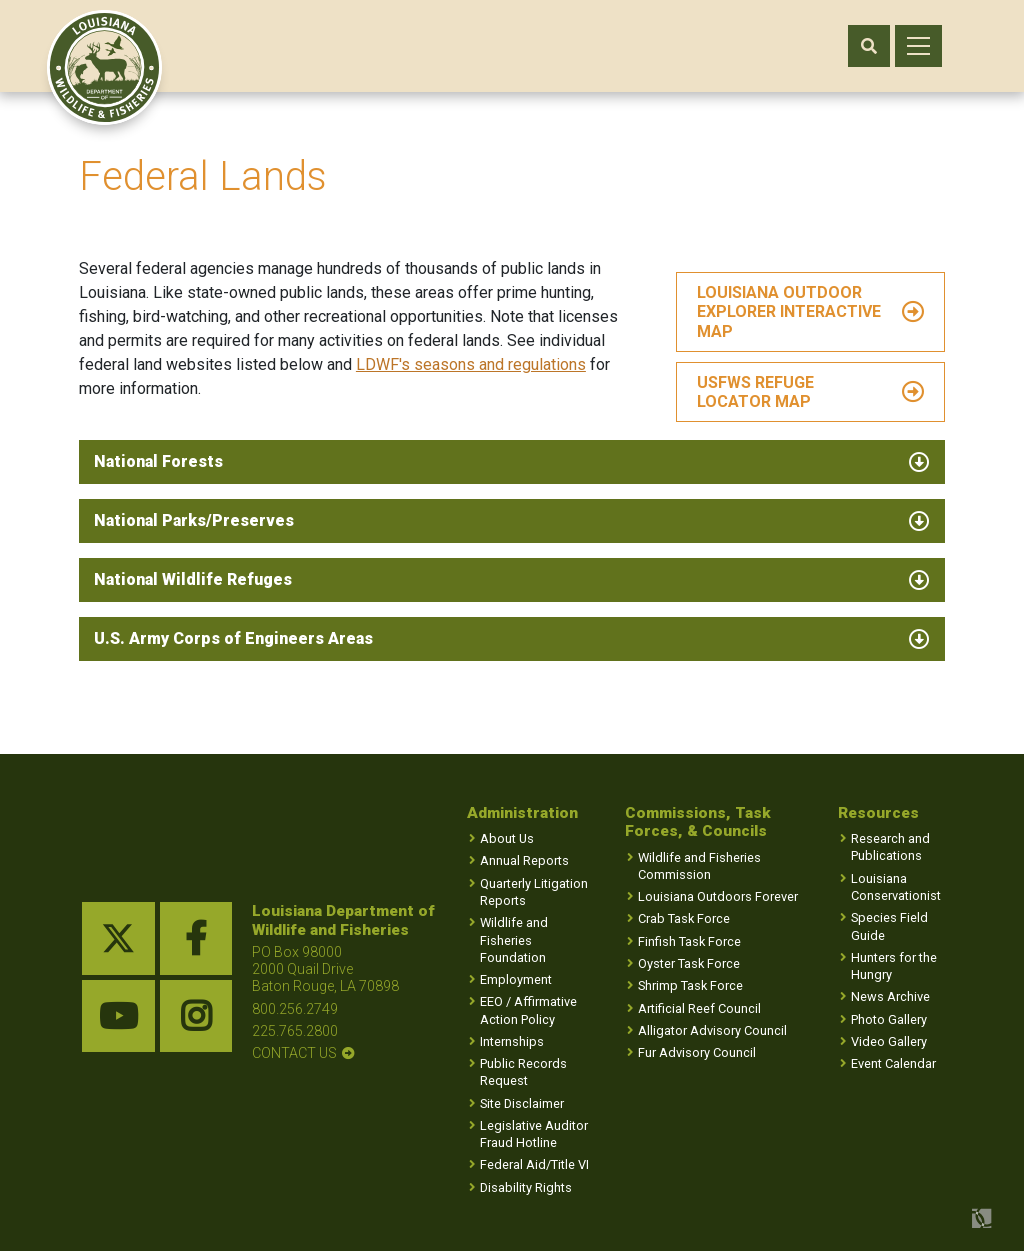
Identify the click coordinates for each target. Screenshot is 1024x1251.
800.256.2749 (295, 1009)
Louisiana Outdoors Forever (718, 896)
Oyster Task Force (689, 963)
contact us (294, 1053)
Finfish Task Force (689, 941)
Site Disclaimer (522, 1103)
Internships (512, 1041)
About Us (507, 838)
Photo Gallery (889, 1019)
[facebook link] (196, 939)
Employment (516, 979)
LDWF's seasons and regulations (474, 368)
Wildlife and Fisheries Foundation (514, 940)
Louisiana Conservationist (896, 887)
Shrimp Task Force (690, 985)
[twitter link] (118, 939)
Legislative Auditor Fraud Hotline (534, 1134)
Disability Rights (526, 1187)
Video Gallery (889, 1041)
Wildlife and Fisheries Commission (699, 866)
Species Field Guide (889, 926)
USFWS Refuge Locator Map (754, 396)
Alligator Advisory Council (712, 1030)
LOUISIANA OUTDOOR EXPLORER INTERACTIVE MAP (788, 315)
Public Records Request (523, 1072)
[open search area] (869, 46)
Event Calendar (893, 1063)
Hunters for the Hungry (894, 966)
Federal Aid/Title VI (534, 1165)
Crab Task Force (684, 919)
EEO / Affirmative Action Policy (528, 1011)
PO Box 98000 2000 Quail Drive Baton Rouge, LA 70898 (325, 969)
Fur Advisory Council (697, 1052)
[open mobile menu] (918, 46)
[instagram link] (196, 1016)
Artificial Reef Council (699, 1008)
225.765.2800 (295, 1031)
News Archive (890, 997)
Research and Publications (890, 847)
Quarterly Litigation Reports (534, 892)
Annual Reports (524, 861)
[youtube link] (118, 1016)
